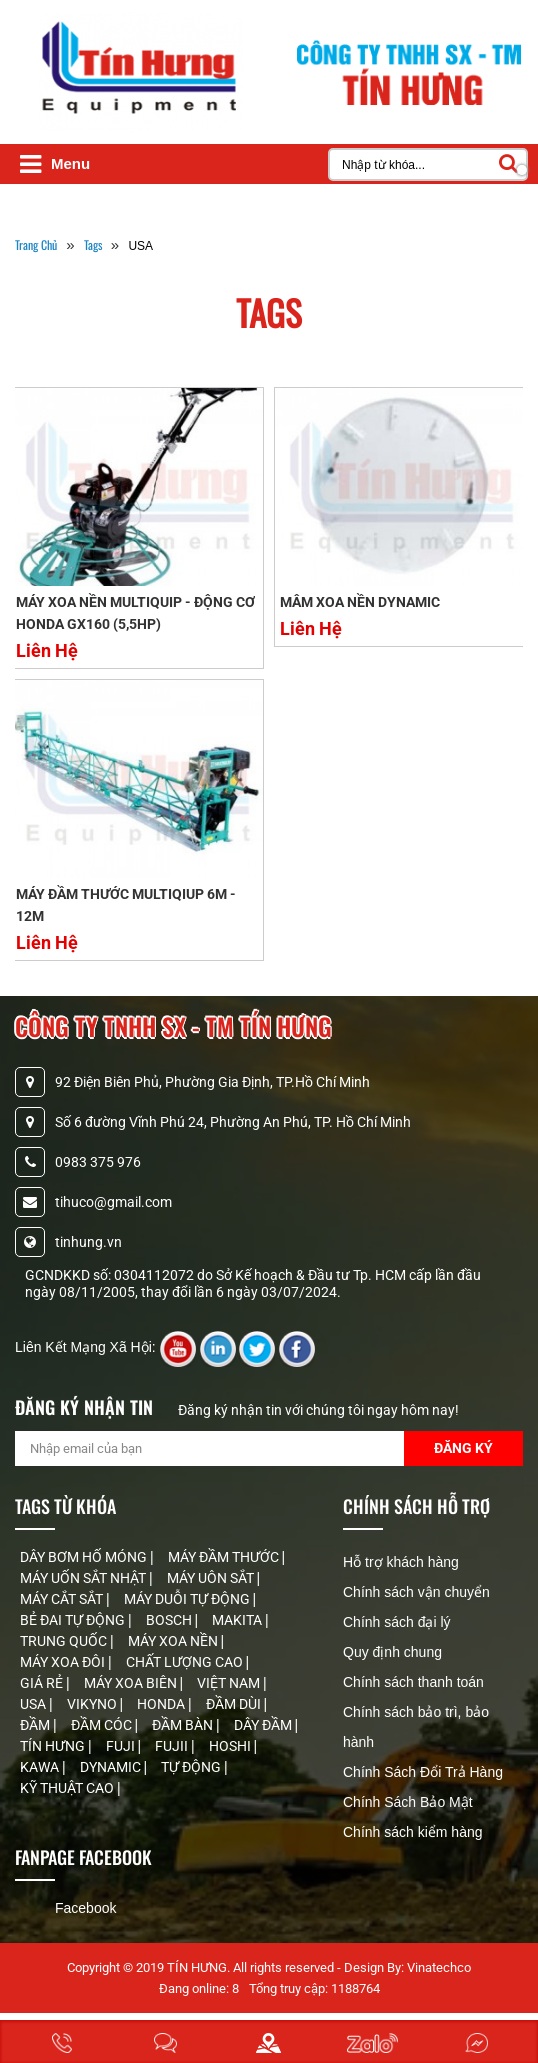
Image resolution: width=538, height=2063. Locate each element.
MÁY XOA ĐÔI (64, 1662)
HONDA (162, 1704)
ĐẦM (36, 1725)
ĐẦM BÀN (184, 1725)
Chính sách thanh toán (413, 1682)
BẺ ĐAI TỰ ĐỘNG (74, 1620)
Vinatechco (439, 1967)
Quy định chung (392, 1652)
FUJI (122, 1746)
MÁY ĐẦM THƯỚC (225, 1557)
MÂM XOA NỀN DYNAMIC (360, 602)
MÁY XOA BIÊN (132, 1683)
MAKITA (238, 1620)
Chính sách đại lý (397, 1622)
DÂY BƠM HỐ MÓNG (85, 1557)
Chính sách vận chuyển (416, 1592)
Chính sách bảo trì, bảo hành (416, 1727)
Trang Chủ (36, 244)
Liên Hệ (47, 650)
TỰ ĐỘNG (192, 1767)
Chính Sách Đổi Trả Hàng (423, 1772)
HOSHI (231, 1746)
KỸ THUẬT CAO (68, 1788)
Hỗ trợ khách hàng (401, 1562)
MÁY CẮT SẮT (63, 1599)
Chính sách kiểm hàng (413, 1832)
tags (93, 244)
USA (34, 1704)
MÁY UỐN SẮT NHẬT (84, 1578)
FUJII (173, 1746)
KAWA (41, 1767)
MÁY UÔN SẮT (212, 1578)
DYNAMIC (112, 1767)
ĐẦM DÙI (235, 1704)
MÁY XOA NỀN (174, 1641)
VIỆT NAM (230, 1683)
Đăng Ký (463, 1448)
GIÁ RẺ (43, 1683)
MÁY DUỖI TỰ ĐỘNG (188, 1599)
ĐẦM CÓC (103, 1725)
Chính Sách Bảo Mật (408, 1802)
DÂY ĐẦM (264, 1725)
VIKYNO (93, 1704)
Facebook (85, 1908)
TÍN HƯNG (54, 1746)
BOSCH (170, 1620)
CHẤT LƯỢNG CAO (186, 1662)
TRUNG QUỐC (65, 1641)
